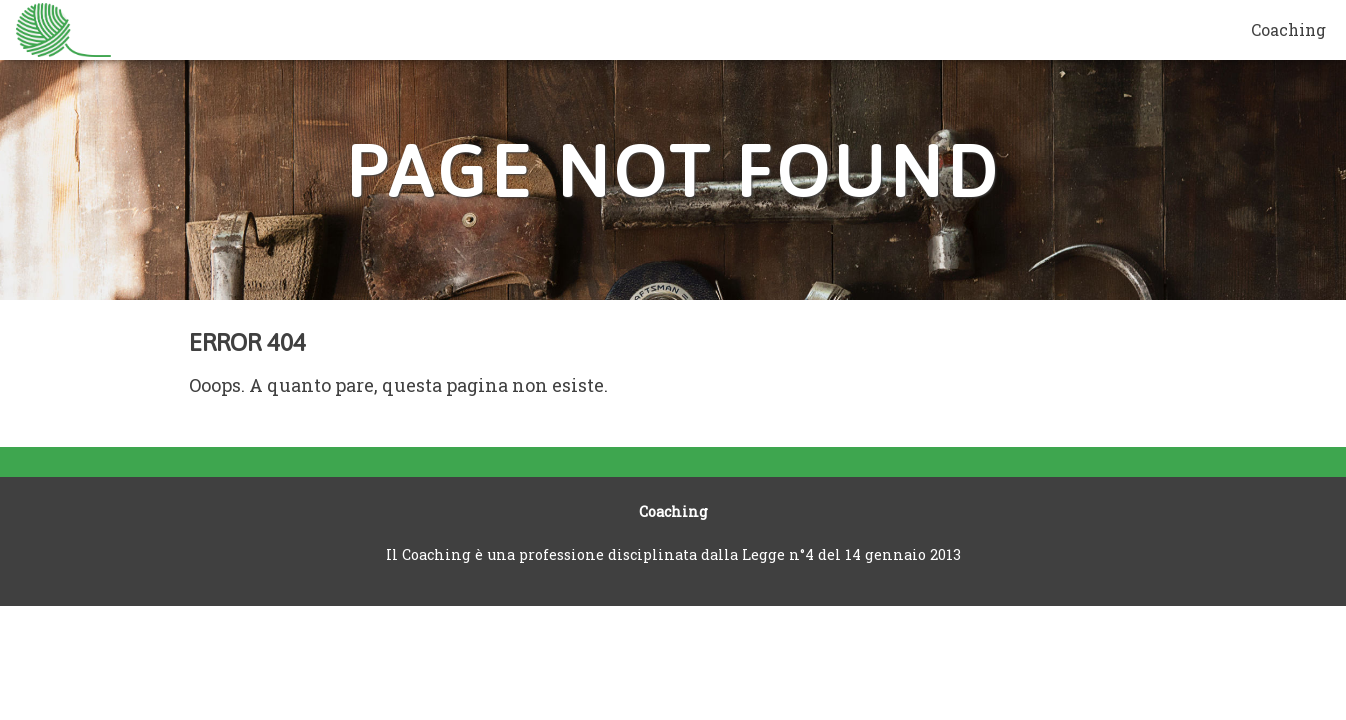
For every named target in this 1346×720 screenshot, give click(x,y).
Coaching (1288, 29)
